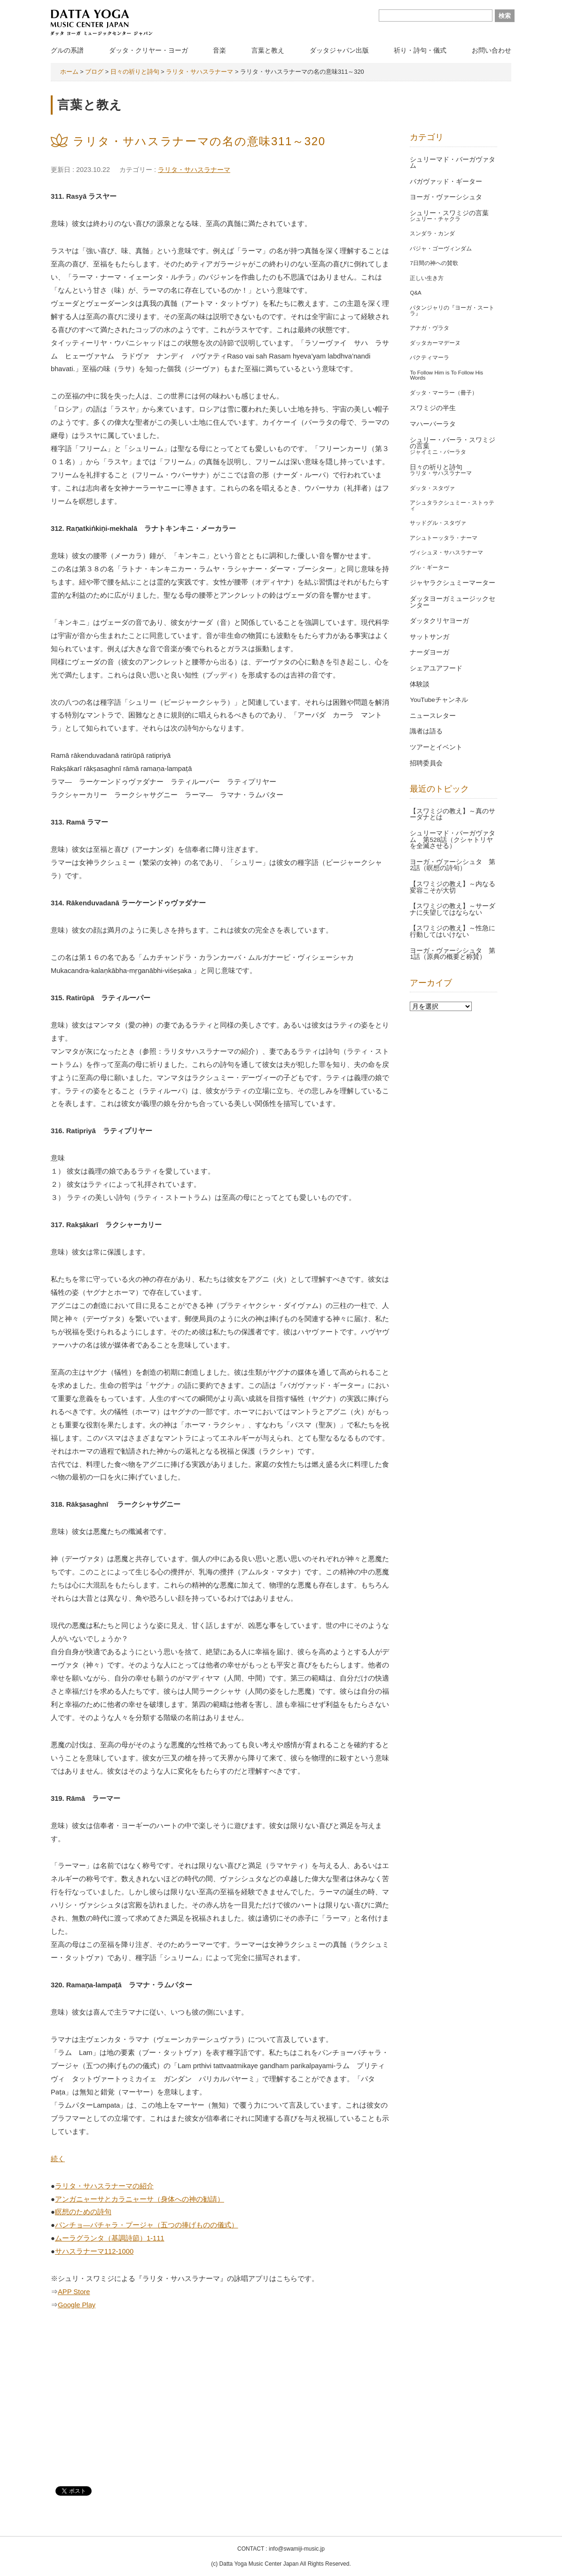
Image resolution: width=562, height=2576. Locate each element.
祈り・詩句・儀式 (420, 50)
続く (58, 2159)
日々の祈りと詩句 (436, 467)
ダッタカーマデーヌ (435, 343)
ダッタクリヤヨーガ (439, 620)
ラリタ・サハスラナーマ (194, 169)
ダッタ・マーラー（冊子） (443, 393)
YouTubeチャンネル (439, 699)
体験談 (419, 684)
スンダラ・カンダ (432, 233)
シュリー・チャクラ (435, 219)
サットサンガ (429, 636)
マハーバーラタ (433, 424)
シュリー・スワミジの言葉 (449, 213)
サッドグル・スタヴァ (438, 523)
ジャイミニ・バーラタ (438, 452)
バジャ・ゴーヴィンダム (441, 248)
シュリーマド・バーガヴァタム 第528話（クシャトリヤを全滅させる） (452, 839)
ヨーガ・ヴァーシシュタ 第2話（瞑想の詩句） (452, 865)
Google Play (76, 2305)
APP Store (74, 2292)
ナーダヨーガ (429, 652)
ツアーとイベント (436, 747)
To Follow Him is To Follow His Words (446, 375)
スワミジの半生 (433, 408)
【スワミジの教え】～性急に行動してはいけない (452, 931)
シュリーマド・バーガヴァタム (452, 163)
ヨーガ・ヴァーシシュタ (446, 197)
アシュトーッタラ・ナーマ (443, 538)
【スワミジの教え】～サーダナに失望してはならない (452, 909)
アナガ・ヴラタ (429, 328)
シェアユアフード (436, 668)
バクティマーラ (429, 357)
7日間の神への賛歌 (434, 263)
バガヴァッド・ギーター (446, 181)
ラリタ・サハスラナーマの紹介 (104, 2186)
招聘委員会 (426, 763)
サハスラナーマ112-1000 (94, 2251)
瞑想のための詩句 (83, 2212)
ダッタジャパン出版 (339, 50)
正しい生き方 (427, 278)
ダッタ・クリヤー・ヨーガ (148, 50)
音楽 (219, 50)
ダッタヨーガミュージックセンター (452, 602)
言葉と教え (267, 50)
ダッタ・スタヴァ (432, 488)
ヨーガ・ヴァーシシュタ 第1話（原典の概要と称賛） (452, 954)
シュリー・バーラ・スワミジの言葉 (452, 443)
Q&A (415, 293)
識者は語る (426, 731)
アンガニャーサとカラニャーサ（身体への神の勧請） (139, 2199)
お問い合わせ (491, 50)
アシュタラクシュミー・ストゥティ (452, 505)
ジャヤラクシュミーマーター (452, 582)
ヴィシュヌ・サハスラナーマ (446, 552)
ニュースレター (433, 715)
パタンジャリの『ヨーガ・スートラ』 (452, 310)
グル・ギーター (429, 567)
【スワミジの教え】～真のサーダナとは (452, 814)
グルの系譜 (67, 50)
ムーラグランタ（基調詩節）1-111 (109, 2238)
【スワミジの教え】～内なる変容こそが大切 (452, 887)
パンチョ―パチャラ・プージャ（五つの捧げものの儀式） (146, 2225)
